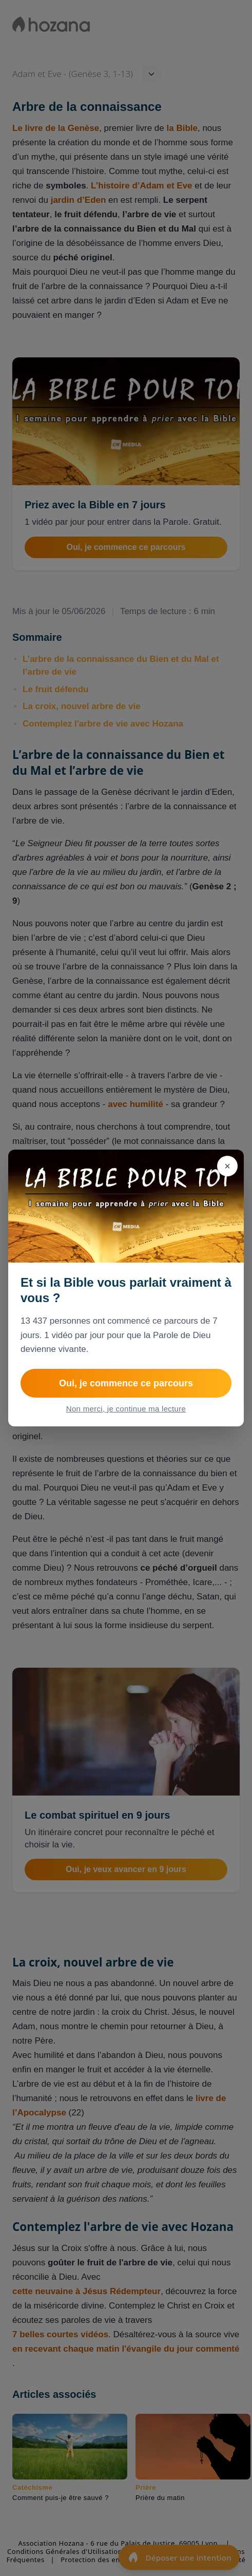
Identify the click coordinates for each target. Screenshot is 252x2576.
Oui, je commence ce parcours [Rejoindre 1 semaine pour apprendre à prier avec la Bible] (126, 1383)
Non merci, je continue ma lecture (126, 1408)
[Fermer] (227, 1166)
